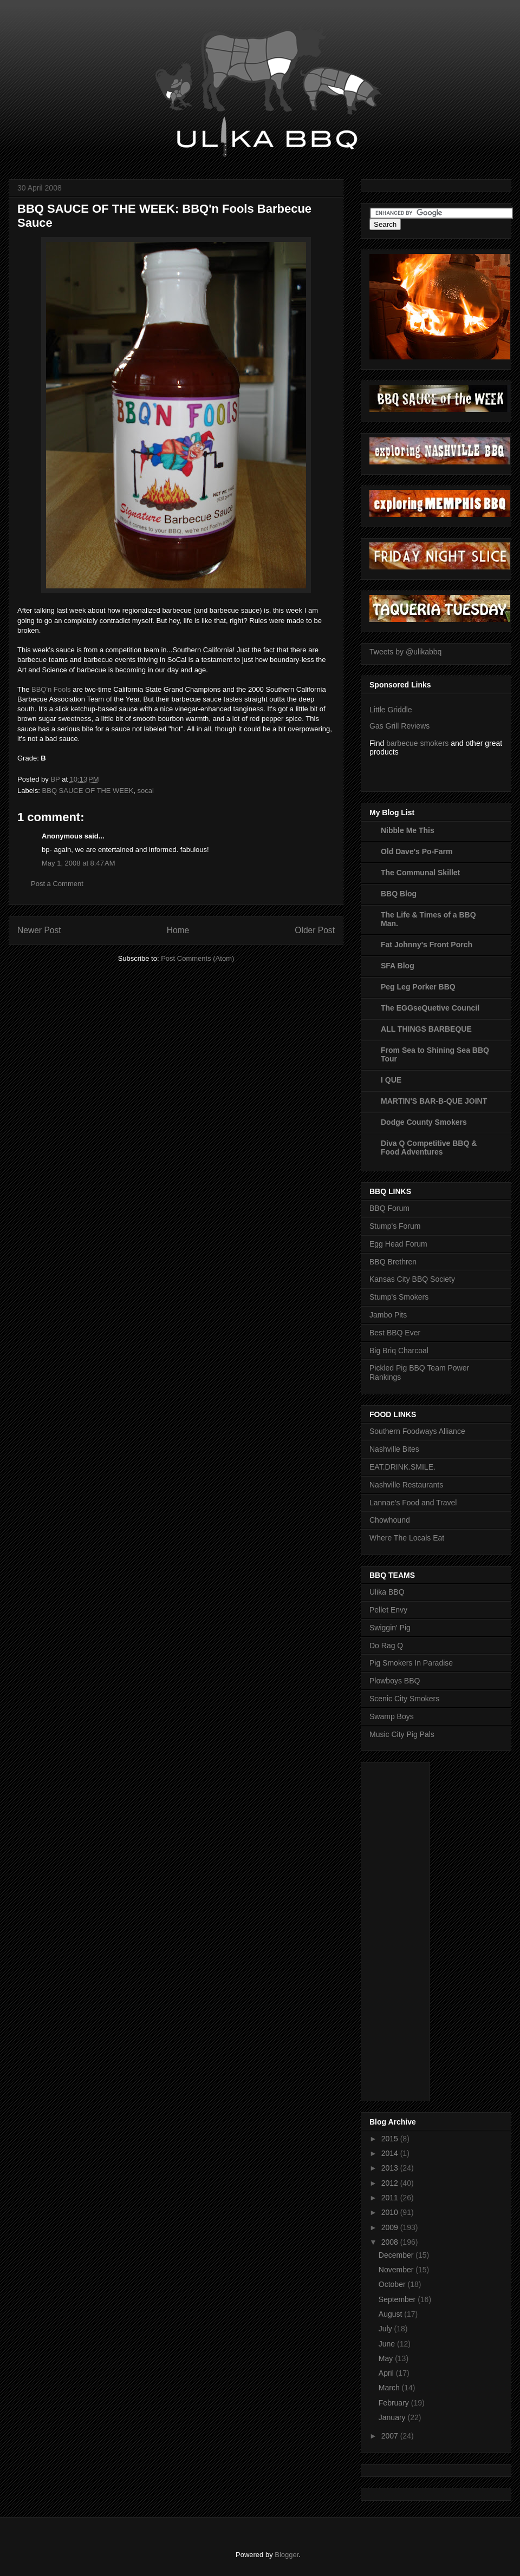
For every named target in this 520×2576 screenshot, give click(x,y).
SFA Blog (397, 965)
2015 (390, 2138)
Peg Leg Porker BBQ (418, 986)
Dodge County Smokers (424, 1122)
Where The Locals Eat (406, 1537)
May (387, 2358)
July (386, 2328)
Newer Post (39, 930)
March (390, 2387)
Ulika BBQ (387, 1592)
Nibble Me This (407, 830)
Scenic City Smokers (404, 1698)
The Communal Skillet (420, 872)
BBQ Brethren (393, 1261)
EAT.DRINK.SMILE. (402, 1467)
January (393, 2417)
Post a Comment (57, 884)
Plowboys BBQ (394, 1680)
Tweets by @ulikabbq (405, 651)
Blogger (286, 2555)
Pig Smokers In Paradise (411, 1663)
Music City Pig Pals (401, 1734)
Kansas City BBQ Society (412, 1279)
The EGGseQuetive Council (430, 1008)
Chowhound (389, 1520)
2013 (390, 2168)
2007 (390, 2435)
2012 (390, 2183)
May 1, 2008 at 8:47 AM (78, 863)
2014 (390, 2153)
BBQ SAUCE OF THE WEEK (88, 790)
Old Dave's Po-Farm (416, 851)
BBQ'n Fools (52, 689)
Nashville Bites (394, 1449)
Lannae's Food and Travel (413, 1502)
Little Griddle (390, 709)
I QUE (391, 1080)
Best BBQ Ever (394, 1332)
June (388, 2343)
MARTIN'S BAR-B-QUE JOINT (434, 1101)
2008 (390, 2242)
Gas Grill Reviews (399, 726)
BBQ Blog (399, 893)
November (397, 2269)
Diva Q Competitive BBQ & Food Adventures (429, 1147)
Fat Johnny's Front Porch (426, 944)
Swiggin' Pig (390, 1627)
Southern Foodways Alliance (417, 1431)
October (393, 2284)
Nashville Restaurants (406, 1484)
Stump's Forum (394, 1226)
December (397, 2255)
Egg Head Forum (398, 1244)
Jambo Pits (388, 1314)
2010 (390, 2212)
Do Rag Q (386, 1645)
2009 (390, 2227)
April (387, 2373)
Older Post (315, 930)
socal (146, 790)
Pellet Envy (388, 1609)
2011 (390, 2197)
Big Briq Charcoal (398, 1350)
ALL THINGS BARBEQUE (426, 1029)
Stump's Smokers (398, 1297)
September (398, 2299)
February (395, 2402)
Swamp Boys (391, 1716)
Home (178, 930)
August (391, 2314)
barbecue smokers (417, 743)
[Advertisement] (412, 1928)
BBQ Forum (389, 1208)
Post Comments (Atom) (197, 958)
